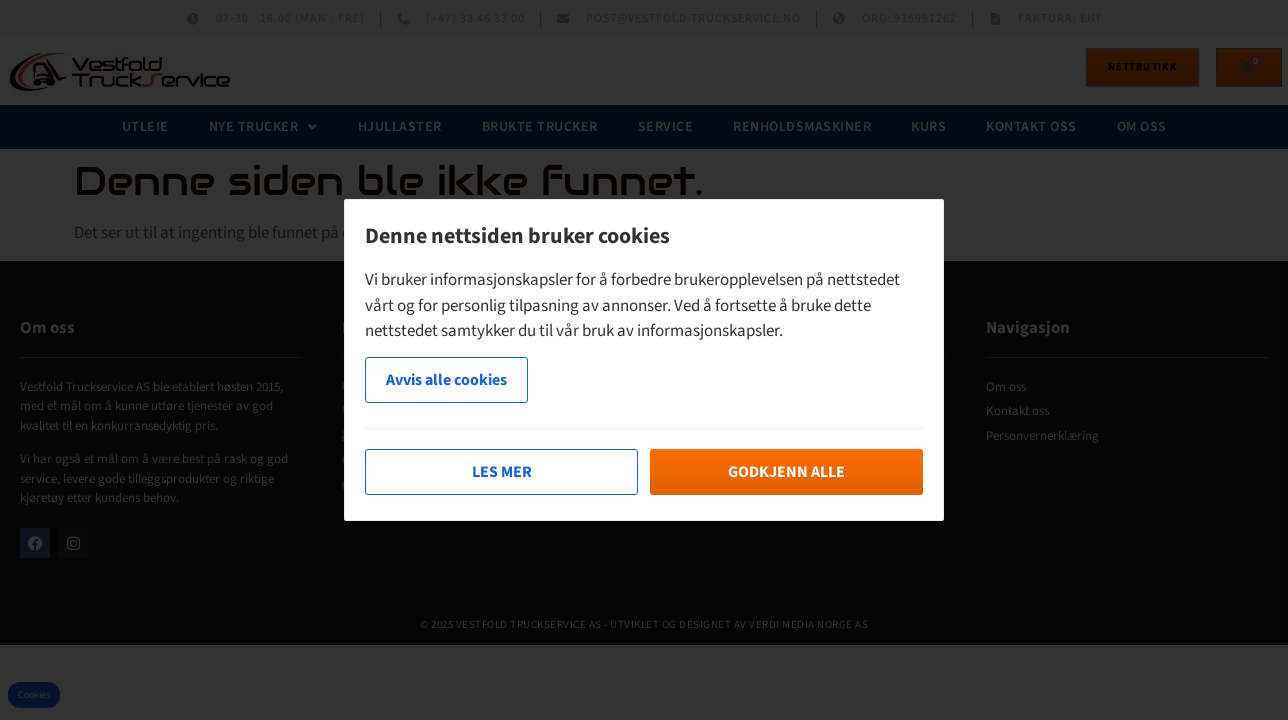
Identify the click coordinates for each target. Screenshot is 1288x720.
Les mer (502, 472)
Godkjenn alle (786, 472)
